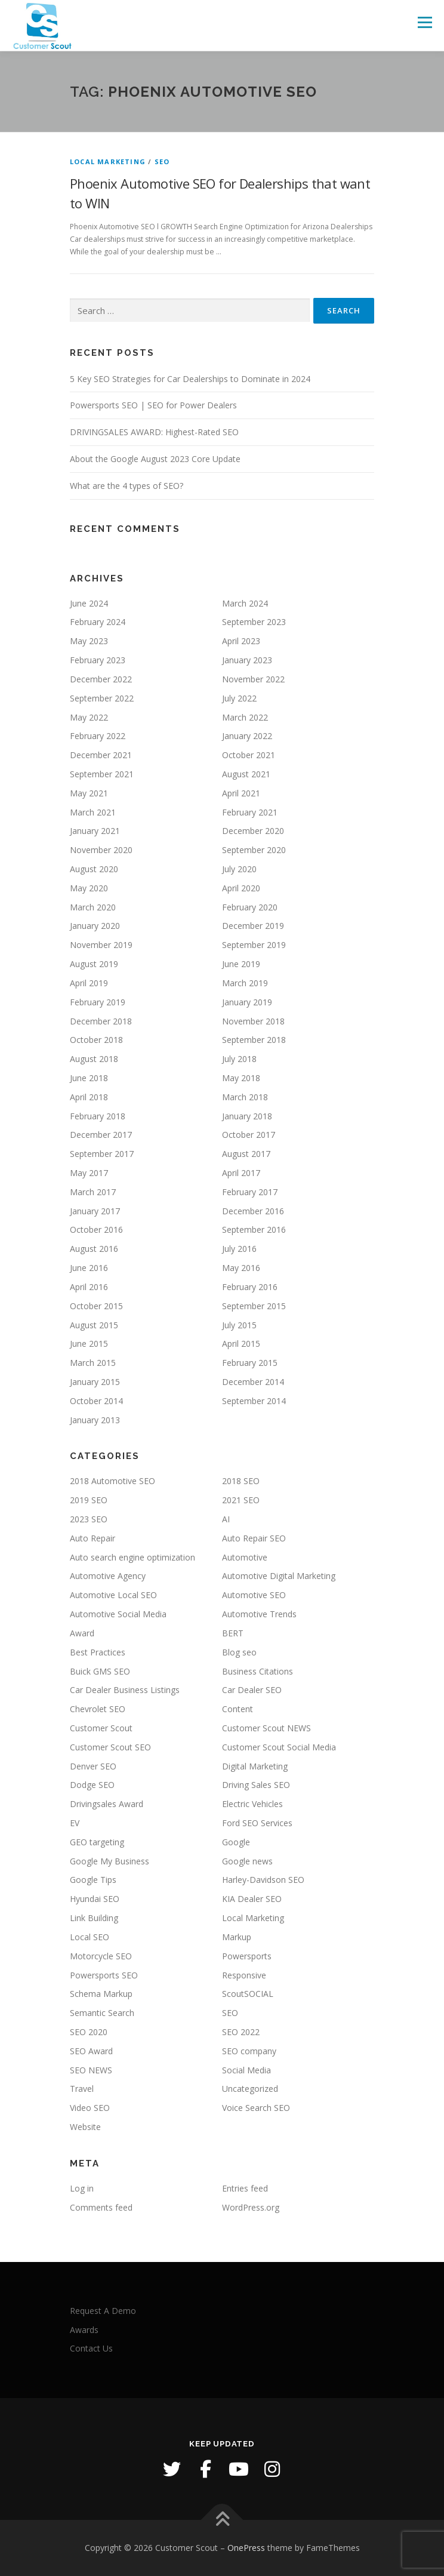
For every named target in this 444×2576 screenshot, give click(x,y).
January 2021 (95, 830)
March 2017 (93, 1192)
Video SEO (90, 2107)
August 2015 (94, 1325)
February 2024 (97, 621)
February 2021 (250, 812)
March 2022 (245, 717)
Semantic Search (102, 2012)
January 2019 (247, 1002)
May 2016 (241, 1267)
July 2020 (239, 869)
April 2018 (89, 1097)
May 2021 (89, 793)
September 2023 (254, 621)
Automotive (244, 1557)
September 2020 (254, 849)
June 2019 (241, 964)
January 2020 (95, 925)
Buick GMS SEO (100, 1671)
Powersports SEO (104, 1975)
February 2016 (250, 1286)
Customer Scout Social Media (279, 1747)
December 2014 (253, 1381)
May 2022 (89, 717)
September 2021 (102, 774)
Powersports (247, 1956)
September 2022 (102, 698)
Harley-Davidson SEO (263, 1879)
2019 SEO (88, 1500)
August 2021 (246, 774)
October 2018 (96, 1039)
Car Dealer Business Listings (125, 1689)
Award (82, 1633)
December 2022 (101, 679)
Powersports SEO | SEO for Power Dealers (153, 405)
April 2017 (241, 1172)
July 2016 (239, 1248)
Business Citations (257, 1671)
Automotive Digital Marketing (278, 1575)
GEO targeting (97, 1842)
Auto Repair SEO (254, 1538)
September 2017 (102, 1153)
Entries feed (245, 2188)
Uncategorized (250, 2088)
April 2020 (241, 888)
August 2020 (94, 869)
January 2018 (247, 1116)
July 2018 (239, 1058)
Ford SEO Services (257, 1823)
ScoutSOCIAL (247, 1993)
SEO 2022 (241, 2032)
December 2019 (253, 925)
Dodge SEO (92, 1784)
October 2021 (248, 755)
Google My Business (109, 1861)
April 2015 (241, 1343)
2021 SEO (241, 1500)
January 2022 (247, 735)
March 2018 (245, 1097)
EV (74, 1823)
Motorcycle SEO (101, 1956)
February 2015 (250, 1362)
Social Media (246, 2070)
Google (236, 1842)
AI (226, 1519)
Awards (84, 2329)
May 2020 (89, 888)
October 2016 (96, 1229)
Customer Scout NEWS (266, 1728)
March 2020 (93, 907)
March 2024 (245, 603)
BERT (232, 1633)
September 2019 (254, 944)
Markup (236, 1937)
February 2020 (250, 907)
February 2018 (97, 1116)
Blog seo (239, 1652)
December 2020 (253, 830)
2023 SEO (88, 1519)
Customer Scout (101, 1728)
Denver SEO (93, 1766)
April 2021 (241, 793)
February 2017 (250, 1192)
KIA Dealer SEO (252, 1898)
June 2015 (89, 1343)
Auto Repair (92, 1538)
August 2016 (94, 1248)
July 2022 (239, 698)
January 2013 (95, 1420)
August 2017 (246, 1153)
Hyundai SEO (94, 1898)
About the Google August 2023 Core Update (155, 458)
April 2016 (89, 1286)
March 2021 (93, 812)
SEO (162, 161)
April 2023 (241, 641)
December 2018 (101, 1021)
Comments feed (101, 2207)
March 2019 (245, 983)
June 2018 (89, 1078)
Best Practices (97, 1652)
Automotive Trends (259, 1614)
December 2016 (253, 1211)
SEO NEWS (91, 2070)
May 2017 (89, 1172)
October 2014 (96, 1401)
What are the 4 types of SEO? (126, 485)
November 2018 (253, 1021)
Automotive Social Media (118, 1614)
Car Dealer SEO (252, 1689)
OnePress (246, 2547)
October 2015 (96, 1306)
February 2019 (97, 1002)
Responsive (244, 1975)
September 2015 (254, 1306)
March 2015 (93, 1362)
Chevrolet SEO (97, 1709)
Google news (247, 1861)
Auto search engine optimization (132, 1557)
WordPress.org (250, 2207)
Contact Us (91, 2348)
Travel (82, 2088)
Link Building (94, 1917)
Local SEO (89, 1937)
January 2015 (95, 1381)
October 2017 (248, 1134)
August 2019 (94, 964)
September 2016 (254, 1229)
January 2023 (247, 660)
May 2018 (241, 1078)
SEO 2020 (88, 2032)
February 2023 (97, 660)
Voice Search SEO (256, 2107)
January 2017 (95, 1211)
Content (237, 1709)
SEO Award (91, 2051)
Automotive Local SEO (113, 1595)
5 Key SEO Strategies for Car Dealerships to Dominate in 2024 (190, 378)
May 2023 (89, 641)
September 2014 (254, 1401)
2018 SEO (241, 1480)
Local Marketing (108, 161)
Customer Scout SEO (110, 1747)
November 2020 (101, 849)
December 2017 (101, 1134)
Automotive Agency (108, 1575)
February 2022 (97, 735)
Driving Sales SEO (256, 1784)
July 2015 (239, 1325)
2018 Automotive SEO (112, 1480)
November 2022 (253, 679)
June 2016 (89, 1267)
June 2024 (89, 603)
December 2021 (101, 755)
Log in (82, 2188)
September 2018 (254, 1039)
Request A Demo (103, 2310)
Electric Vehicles (252, 1803)
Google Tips (93, 1879)
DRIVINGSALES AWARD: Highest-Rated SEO (154, 432)
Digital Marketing (255, 1766)
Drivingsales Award (106, 1803)
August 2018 (94, 1058)
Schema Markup (101, 1993)
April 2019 (89, 983)
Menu (424, 22)
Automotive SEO (254, 1595)
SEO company (249, 2051)
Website (85, 2126)
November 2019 (101, 944)
